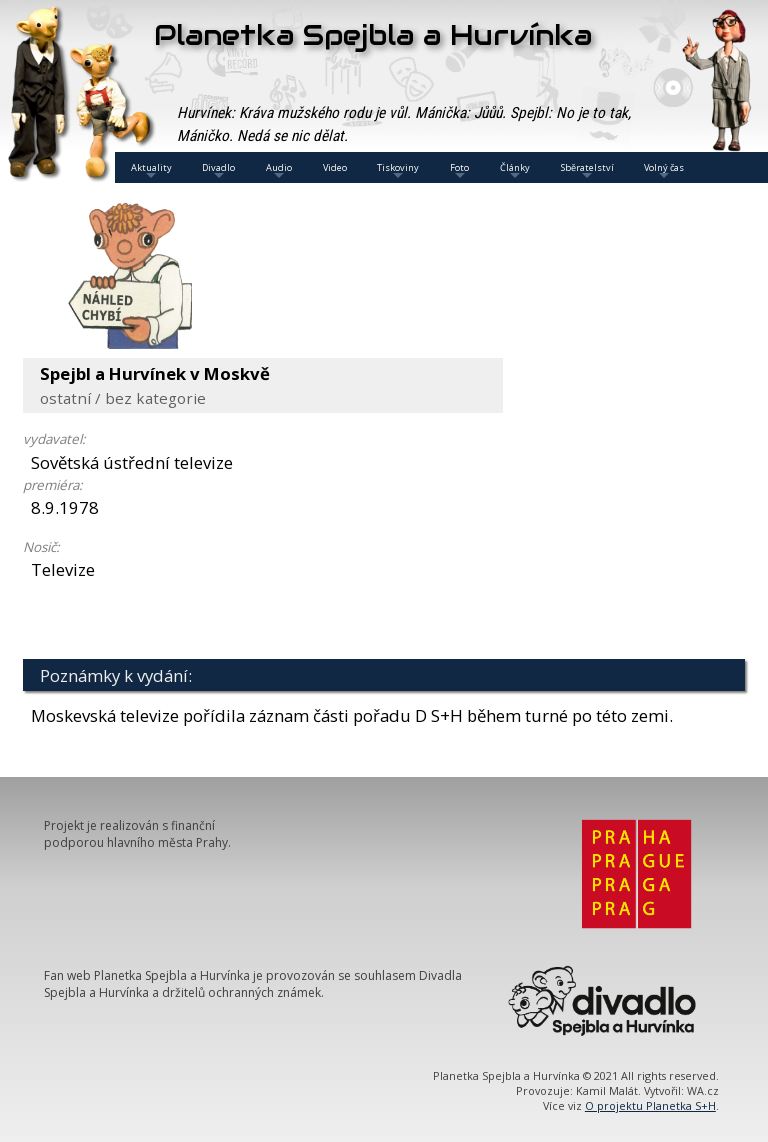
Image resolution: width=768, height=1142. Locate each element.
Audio (279, 172)
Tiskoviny (398, 172)
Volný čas (664, 172)
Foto (459, 172)
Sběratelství (587, 172)
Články (515, 172)
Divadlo (218, 172)
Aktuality (151, 172)
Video (335, 167)
